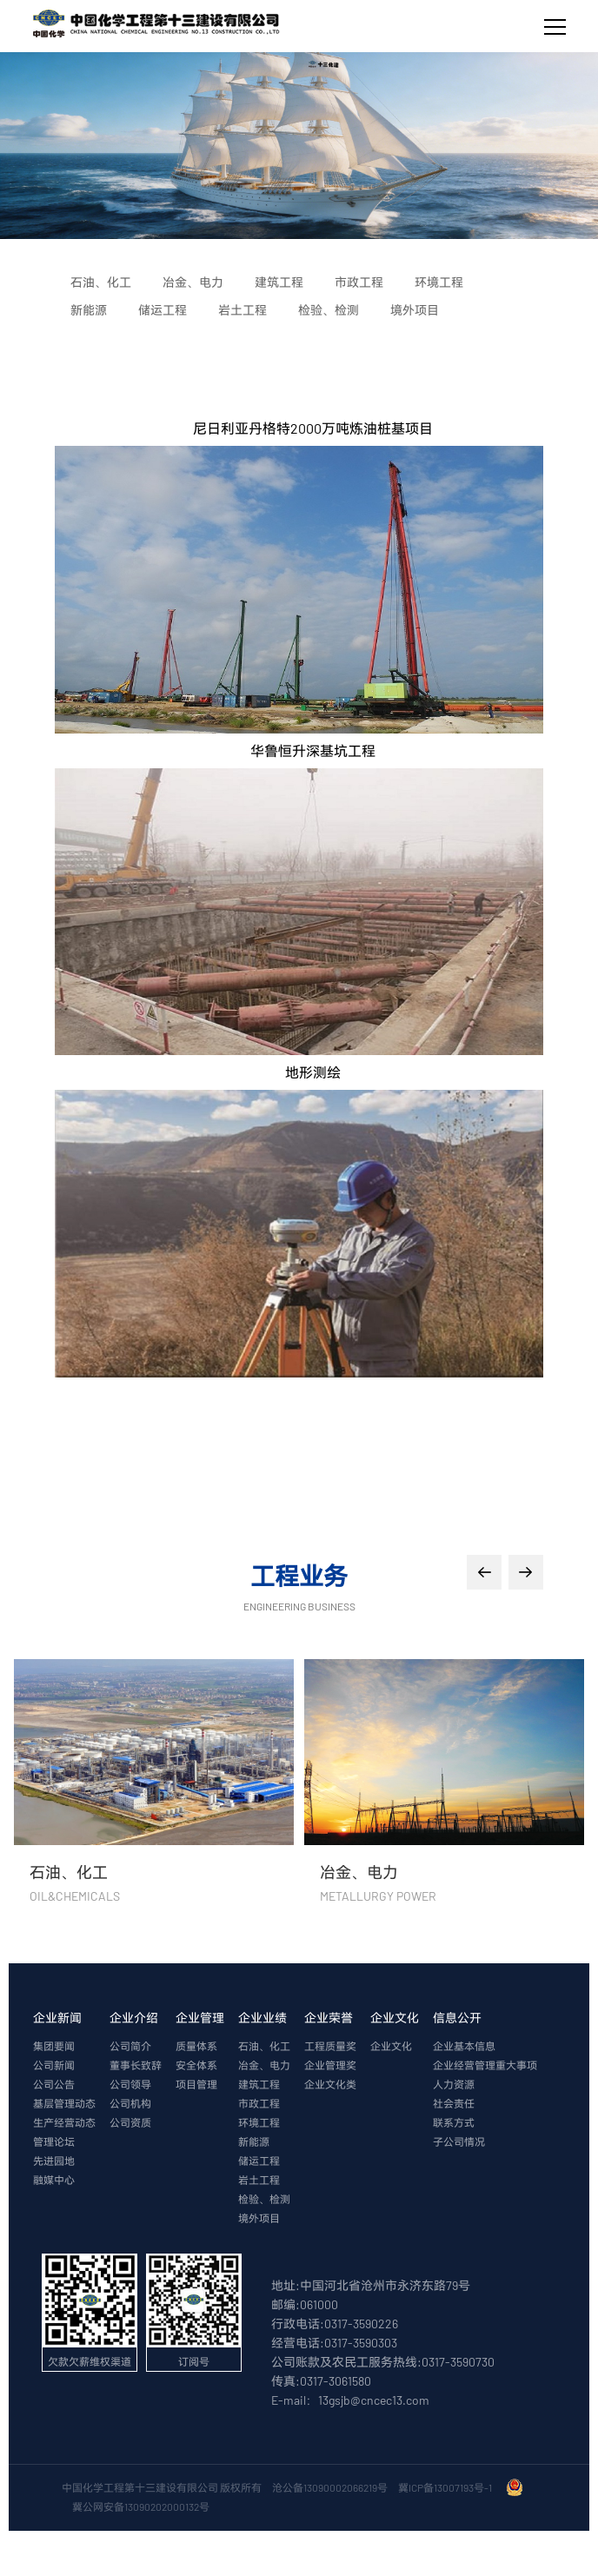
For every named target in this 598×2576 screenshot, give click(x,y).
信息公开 (457, 2017)
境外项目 (259, 2218)
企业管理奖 (330, 2065)
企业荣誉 (328, 2017)
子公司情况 (459, 2141)
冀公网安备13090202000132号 (142, 2506)
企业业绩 (262, 2017)
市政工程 (259, 2103)
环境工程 (259, 2122)
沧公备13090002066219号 (330, 2487)
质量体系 (196, 2046)
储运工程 (259, 2160)
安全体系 (196, 2065)
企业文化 (394, 2017)
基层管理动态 (64, 2103)
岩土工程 (259, 2180)
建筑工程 (259, 2084)
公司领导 (130, 2084)
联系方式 (454, 2122)
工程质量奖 (330, 2046)
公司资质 (130, 2122)
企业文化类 (330, 2084)
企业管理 (200, 2017)
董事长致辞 (136, 2065)
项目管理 (196, 2084)
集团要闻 (54, 2046)
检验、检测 (264, 2199)
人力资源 (454, 2084)
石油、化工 (264, 2046)
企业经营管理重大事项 (485, 2065)
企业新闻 (57, 2017)
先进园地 (54, 2160)
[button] (484, 1572)
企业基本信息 (464, 2046)
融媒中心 (54, 2180)
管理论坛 (54, 2141)
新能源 (253, 2141)
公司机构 (130, 2103)
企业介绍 (134, 2017)
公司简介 (130, 2046)
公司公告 (54, 2084)
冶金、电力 (264, 2065)
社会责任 (454, 2103)
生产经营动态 (64, 2122)
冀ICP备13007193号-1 (446, 2487)
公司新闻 (54, 2065)
